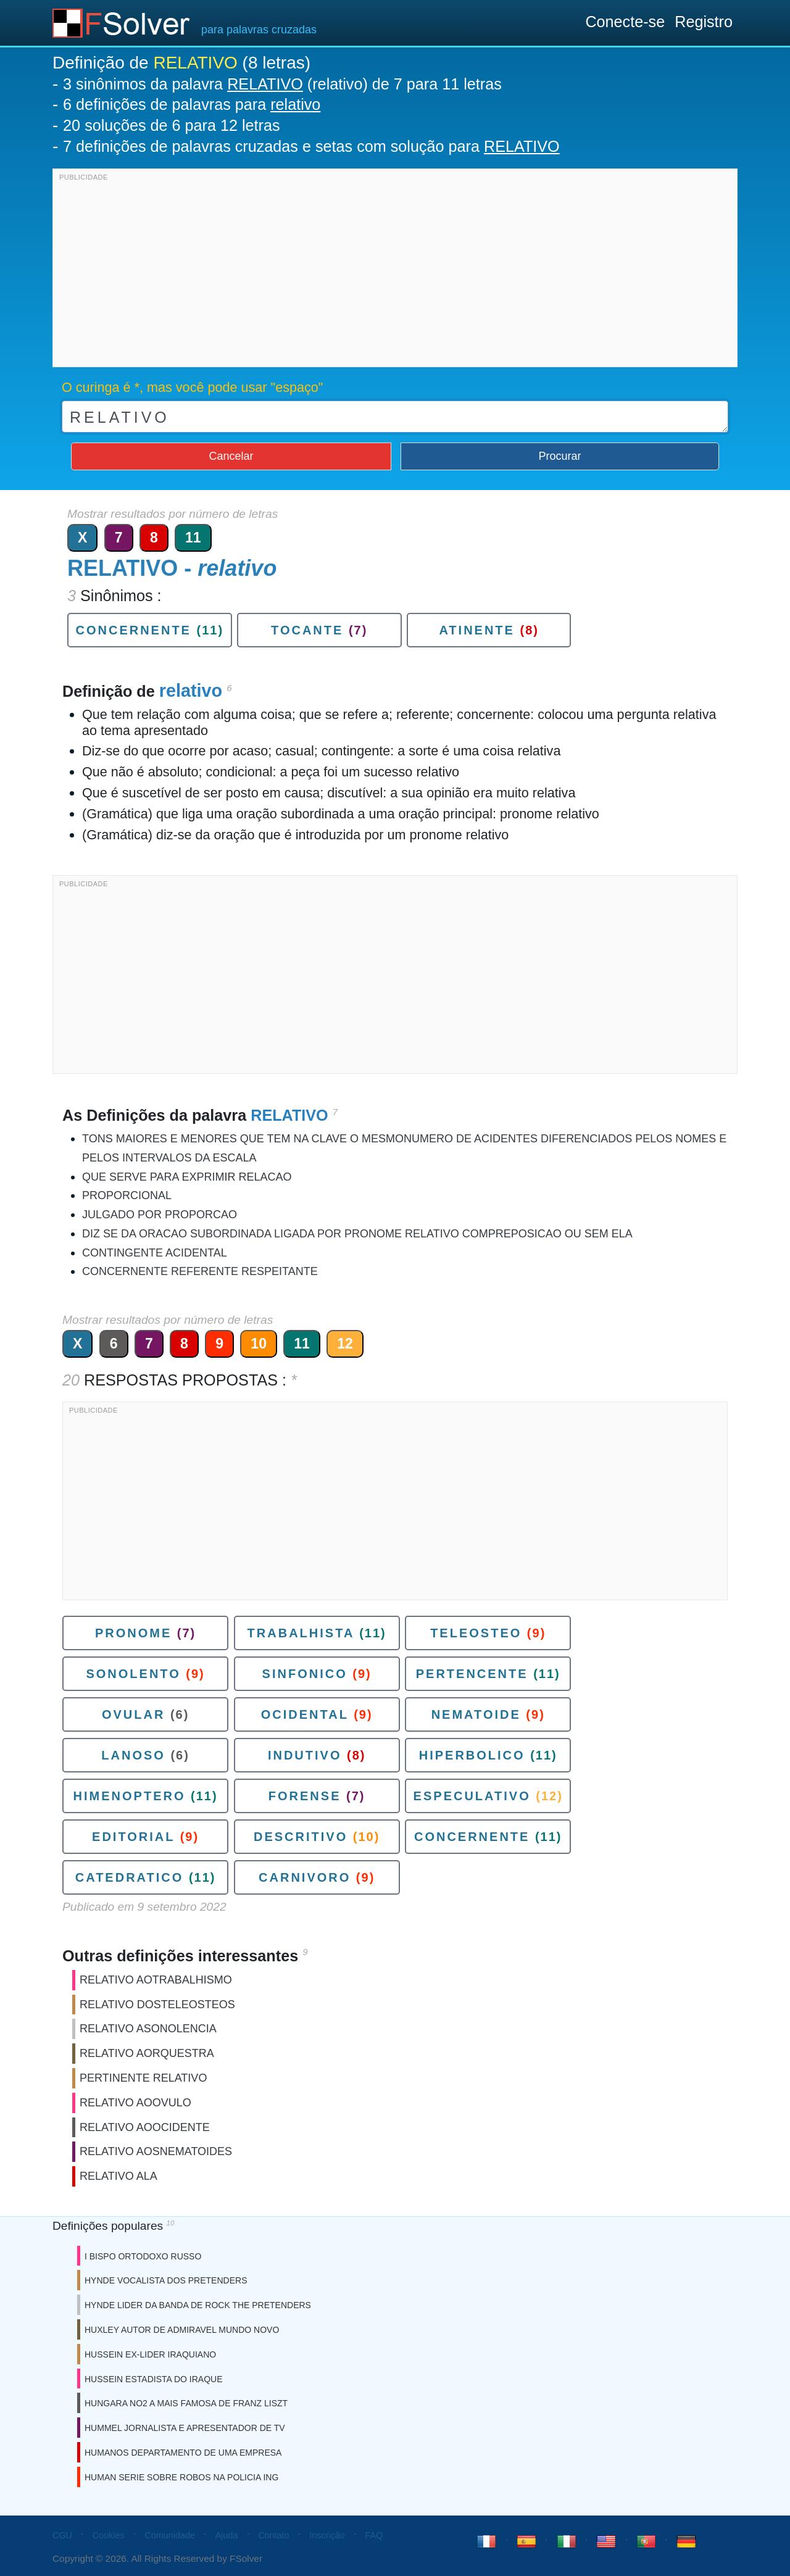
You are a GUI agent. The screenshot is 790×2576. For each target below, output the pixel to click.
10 (259, 1344)
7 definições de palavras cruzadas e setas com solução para (311, 146)
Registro (704, 21)
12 (345, 1344)
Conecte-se (625, 21)
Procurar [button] (560, 456)
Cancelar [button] (231, 456)
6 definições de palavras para (191, 104)
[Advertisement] (395, 271)
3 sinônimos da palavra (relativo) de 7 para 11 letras (282, 84)
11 (193, 538)
